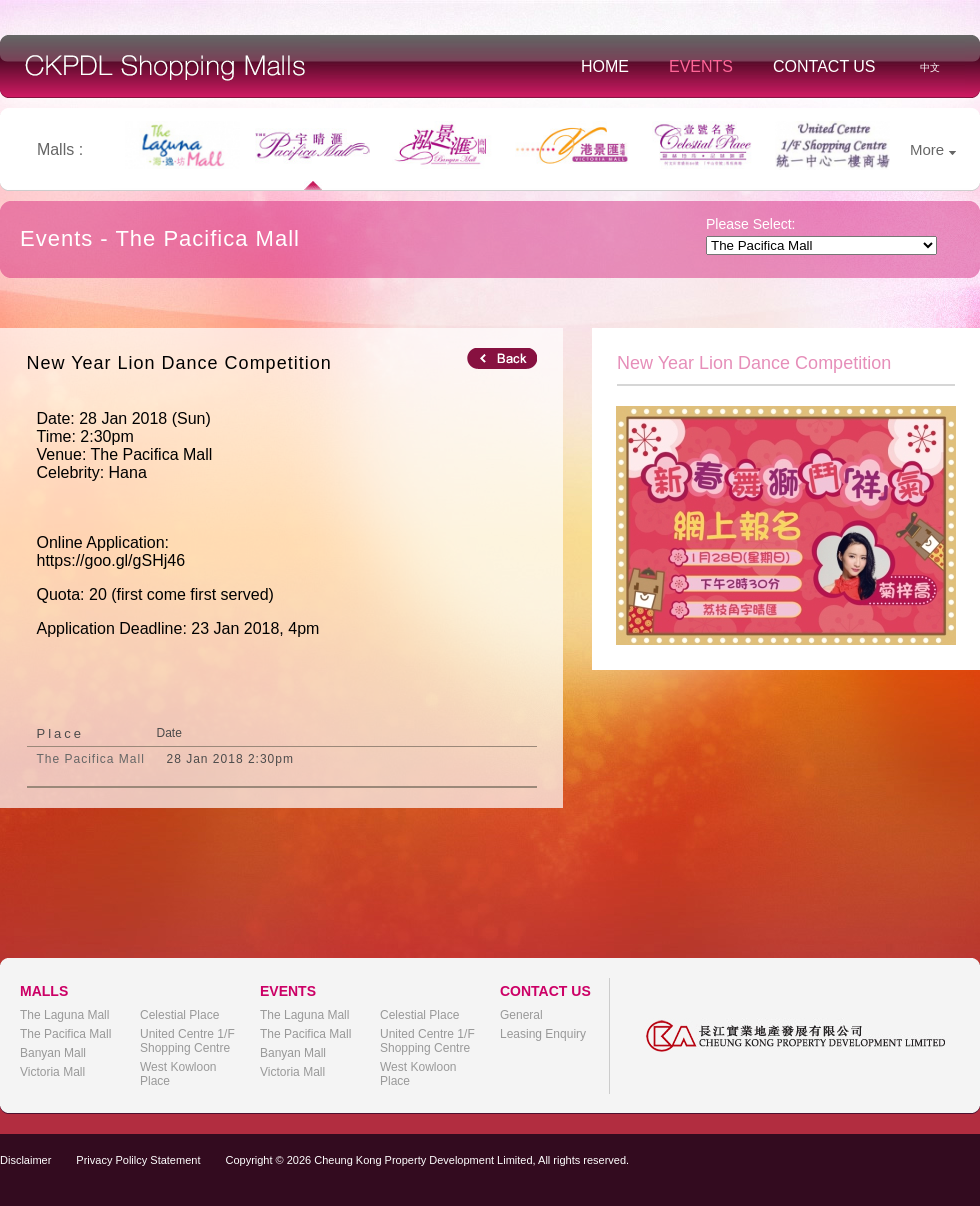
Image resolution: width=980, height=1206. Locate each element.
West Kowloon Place (178, 1074)
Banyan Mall (53, 1053)
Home (605, 66)
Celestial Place (179, 1015)
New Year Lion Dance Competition (179, 363)
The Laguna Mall (64, 1015)
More (933, 149)
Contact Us (824, 66)
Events (701, 66)
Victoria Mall (52, 1072)
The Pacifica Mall (65, 1034)
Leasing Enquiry (543, 1034)
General (521, 1015)
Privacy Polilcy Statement (138, 1160)
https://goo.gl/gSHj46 (111, 560)
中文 (930, 67)
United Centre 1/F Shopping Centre (187, 1041)
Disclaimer (25, 1160)
